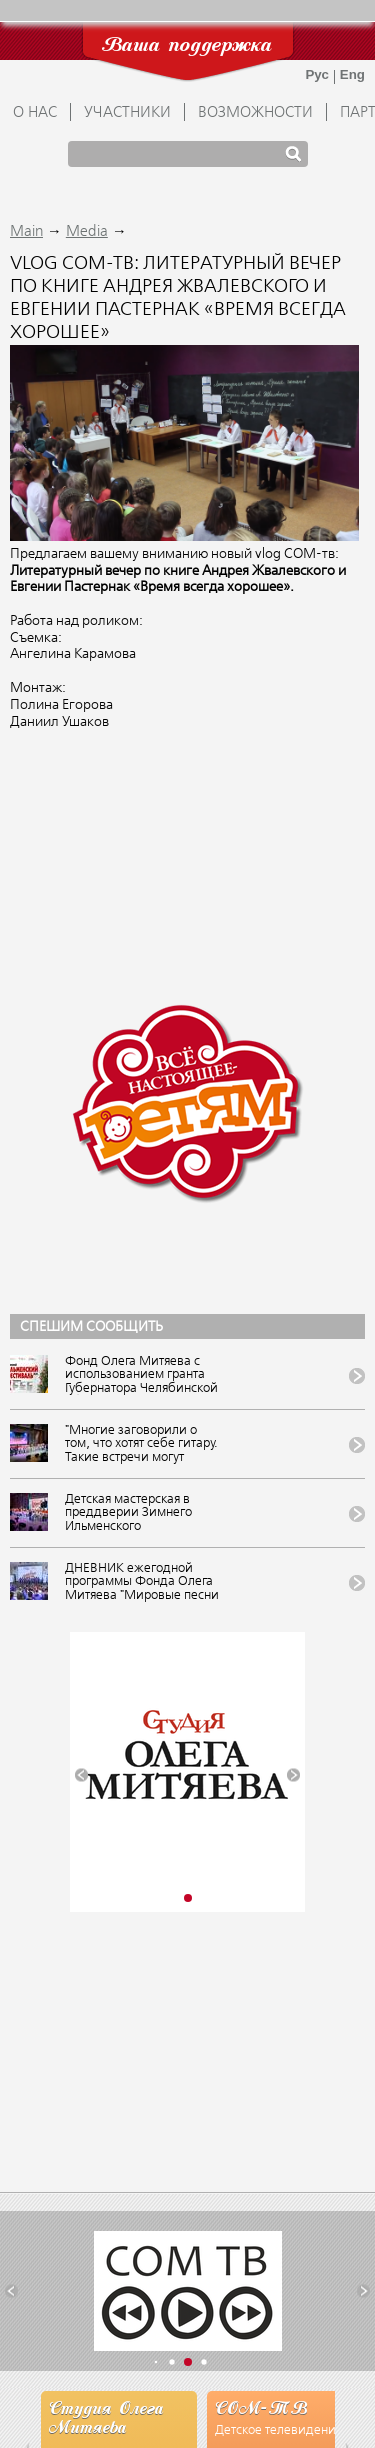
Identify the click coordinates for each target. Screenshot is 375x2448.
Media (87, 232)
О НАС (35, 113)
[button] (81, 1774)
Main (26, 232)
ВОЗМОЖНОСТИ (255, 113)
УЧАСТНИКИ (127, 113)
